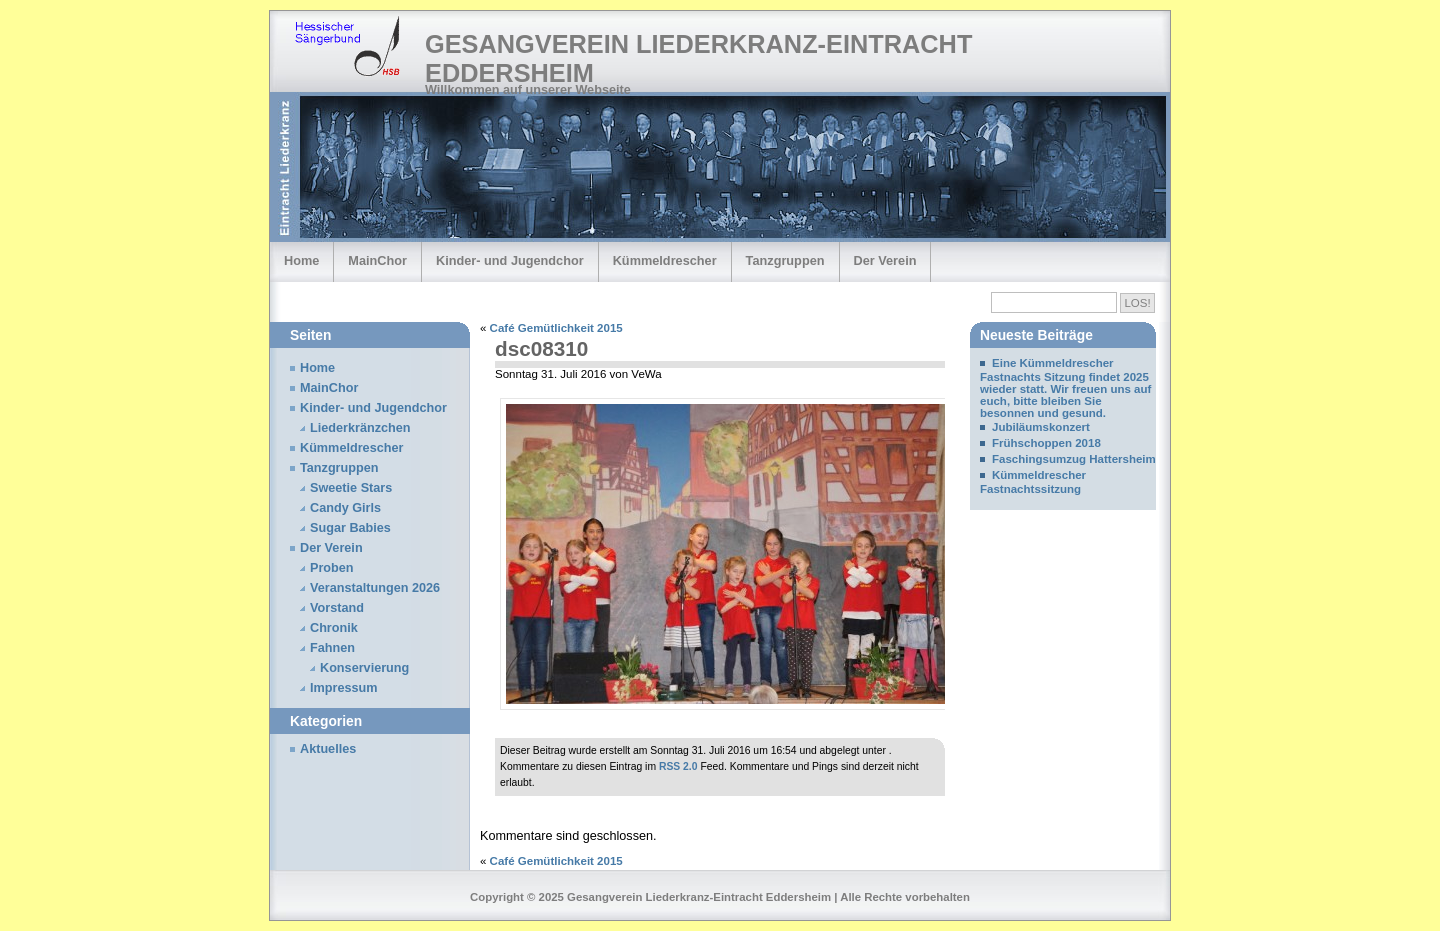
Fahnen (332, 648)
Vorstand (337, 608)
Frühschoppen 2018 (1046, 443)
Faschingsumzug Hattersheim (1074, 459)
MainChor (377, 260)
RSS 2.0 (678, 766)
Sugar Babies (350, 528)
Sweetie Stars (351, 488)
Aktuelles (328, 749)
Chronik (334, 628)
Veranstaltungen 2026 (375, 588)
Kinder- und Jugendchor (510, 260)
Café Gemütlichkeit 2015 (556, 328)
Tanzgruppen (785, 260)
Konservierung (364, 668)
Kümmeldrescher (665, 260)
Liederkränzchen (360, 428)
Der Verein (885, 260)
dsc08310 (541, 348)
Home (301, 260)
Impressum (344, 688)
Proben (332, 568)
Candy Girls (345, 508)
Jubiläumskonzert (1041, 427)
